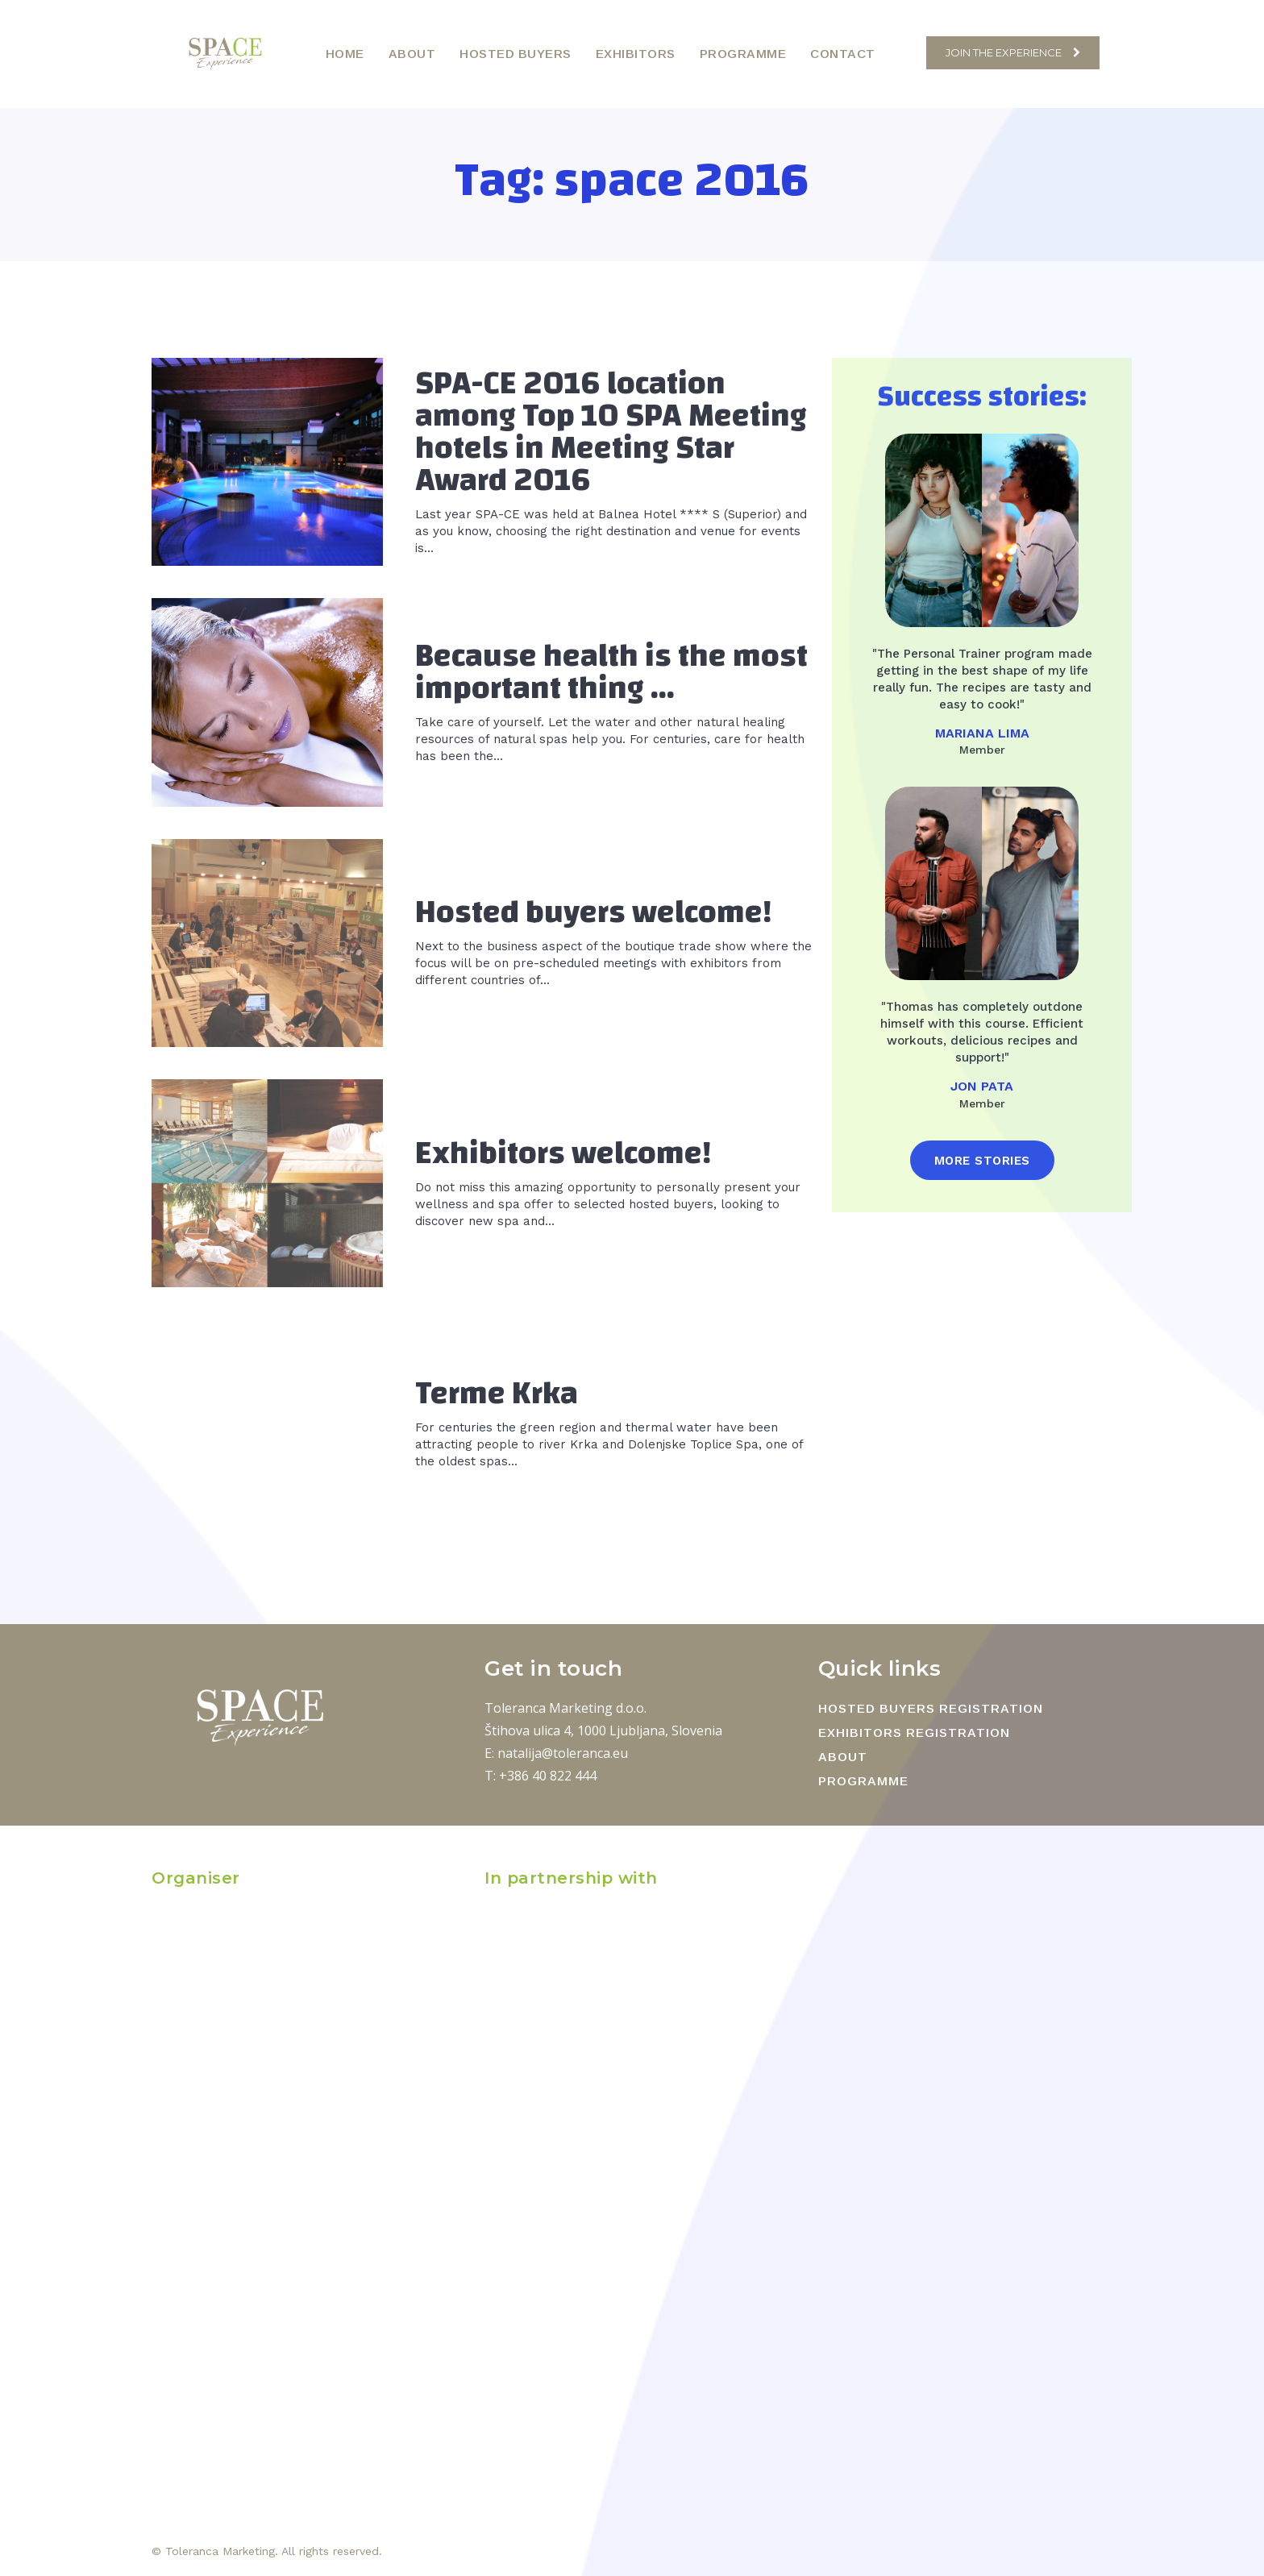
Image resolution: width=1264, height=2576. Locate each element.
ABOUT (842, 1757)
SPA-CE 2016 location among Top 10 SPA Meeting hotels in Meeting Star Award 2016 (611, 432)
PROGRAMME (863, 1781)
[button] (905, 52)
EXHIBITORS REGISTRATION (914, 1732)
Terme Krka (496, 1393)
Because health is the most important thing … (611, 672)
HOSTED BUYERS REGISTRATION (930, 1708)
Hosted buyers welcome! (593, 912)
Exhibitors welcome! (563, 1153)
